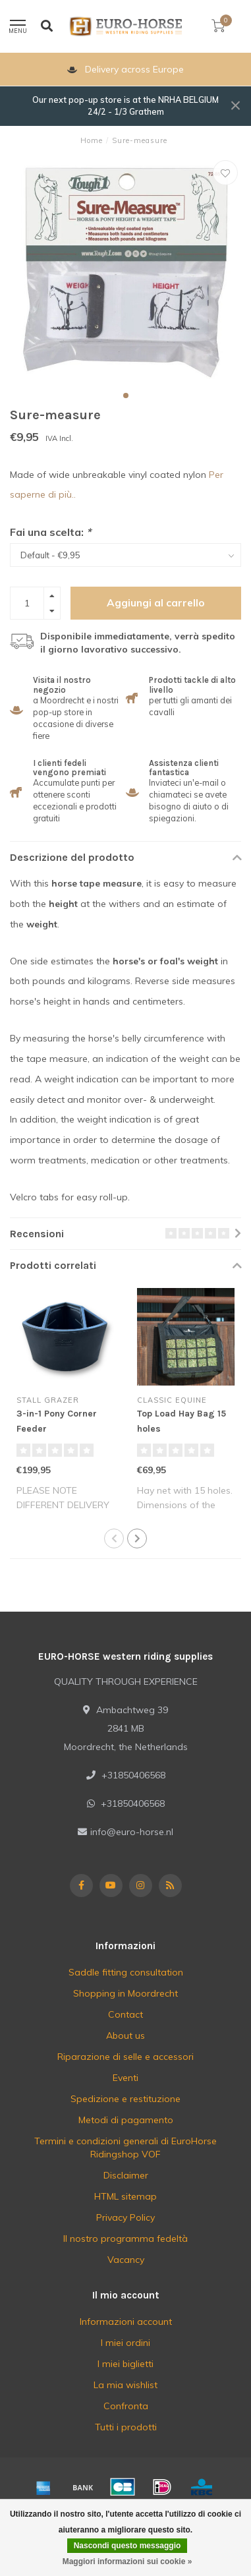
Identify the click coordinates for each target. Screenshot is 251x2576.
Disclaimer (125, 2175)
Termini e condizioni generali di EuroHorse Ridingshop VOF (125, 2147)
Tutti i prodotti (126, 2427)
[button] (125, 395)
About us (125, 2035)
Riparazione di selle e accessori (125, 2057)
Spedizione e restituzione (125, 2099)
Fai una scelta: (50, 532)
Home (91, 140)
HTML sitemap (125, 2196)
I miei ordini (125, 2343)
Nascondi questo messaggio (127, 2545)
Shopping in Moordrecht (125, 1993)
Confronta (125, 2406)
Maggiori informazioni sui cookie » (127, 2561)
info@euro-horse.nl (131, 1832)
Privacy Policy (125, 2217)
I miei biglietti (125, 2364)
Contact (125, 2014)
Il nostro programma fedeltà (125, 2238)
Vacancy (125, 2260)
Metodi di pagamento (125, 2120)
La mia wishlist (125, 2385)
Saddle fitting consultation (126, 1972)
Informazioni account (126, 2321)
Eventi (125, 2078)
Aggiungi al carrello (156, 603)
